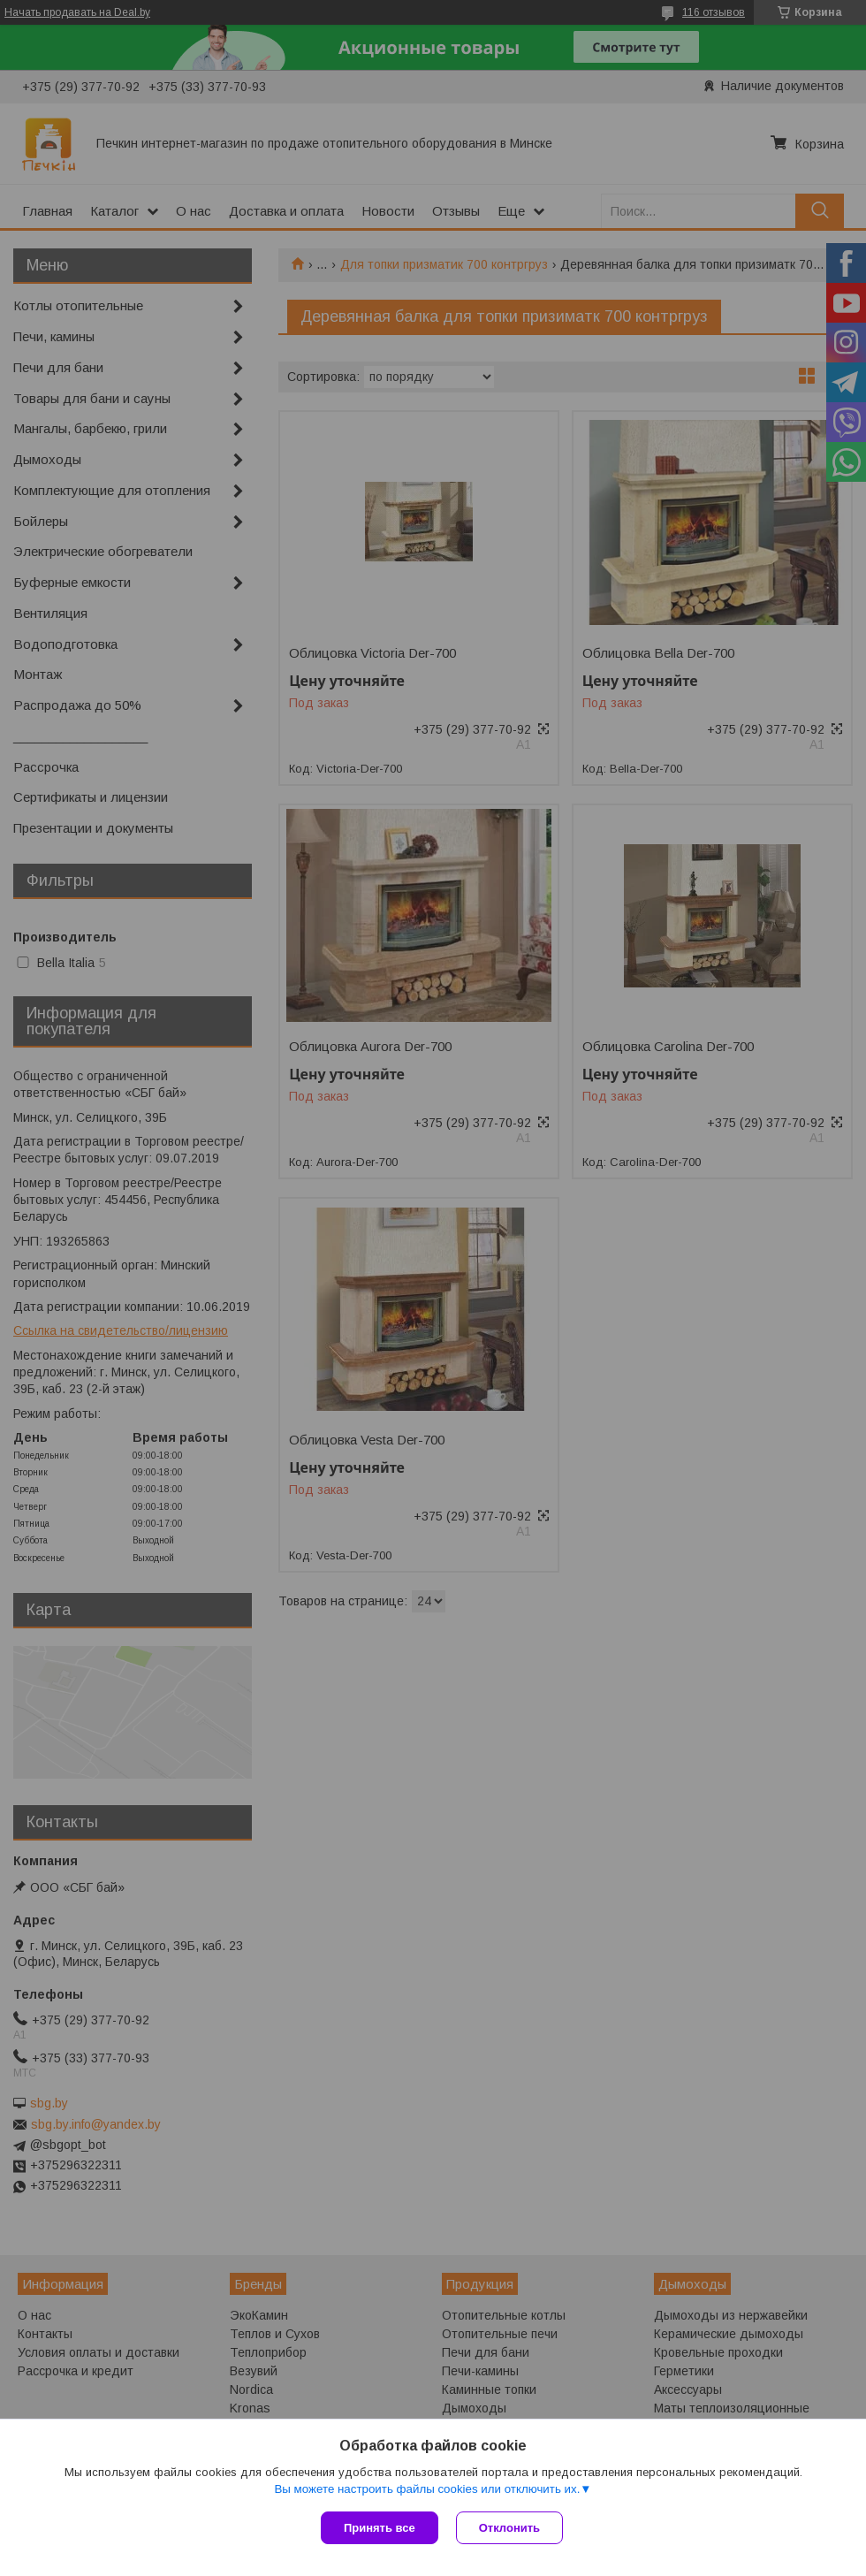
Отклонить (509, 2527)
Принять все (379, 2527)
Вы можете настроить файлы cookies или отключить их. (427, 2489)
